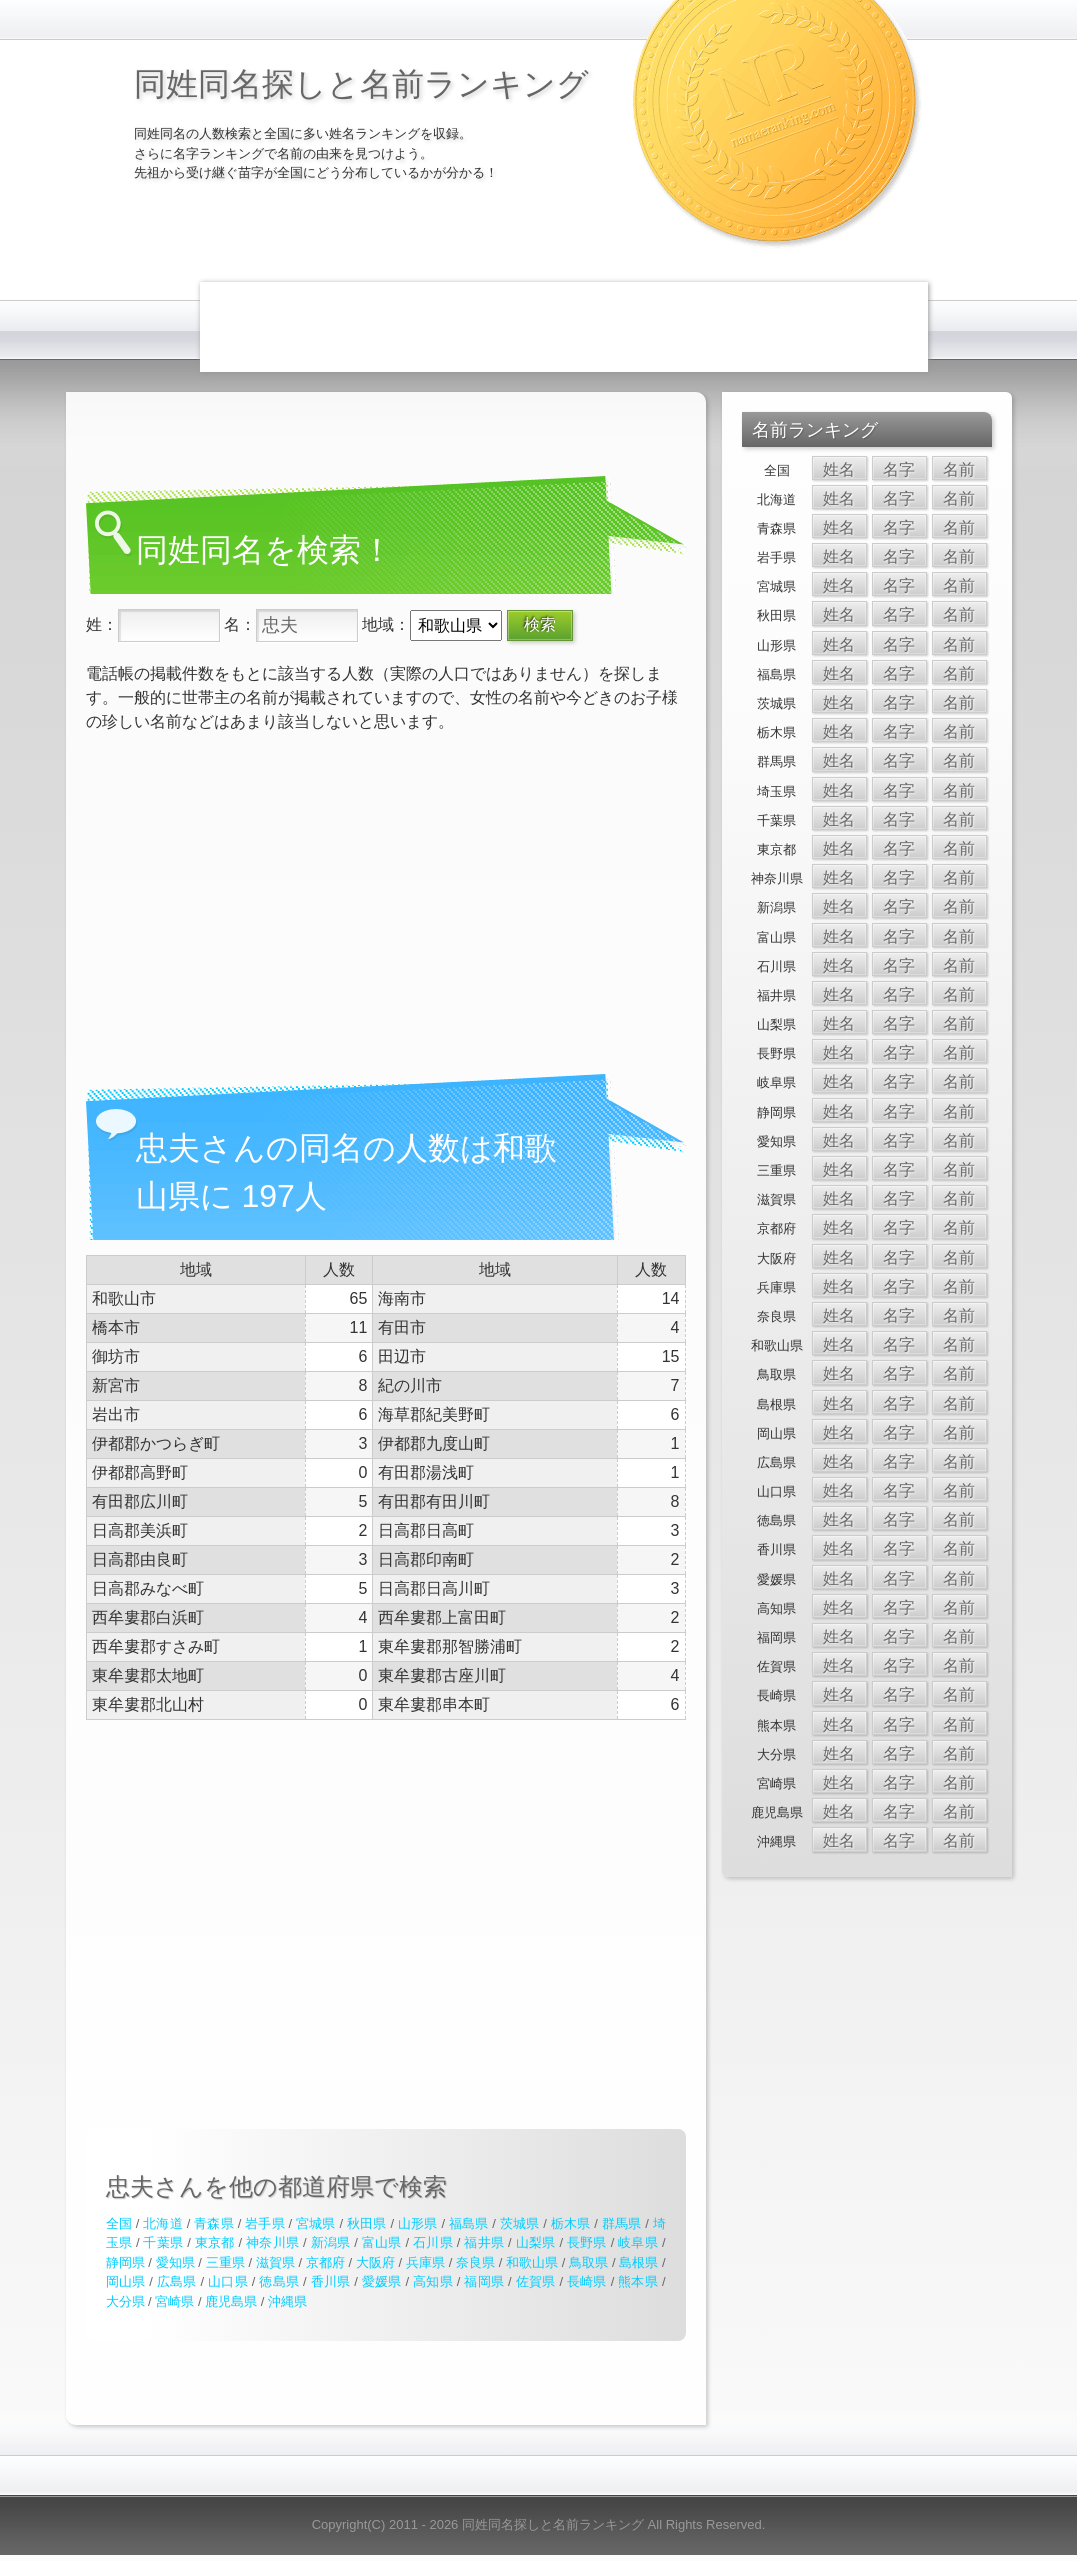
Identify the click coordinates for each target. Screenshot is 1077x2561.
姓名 (839, 469)
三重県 (225, 2262)
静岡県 (125, 2262)
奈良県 (475, 2262)
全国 (119, 2223)
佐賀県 (536, 2281)
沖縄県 (287, 2301)
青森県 (214, 2223)
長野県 (587, 2242)
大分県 (125, 2301)
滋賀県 (275, 2262)
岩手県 (265, 2223)
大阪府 (375, 2262)
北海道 (163, 2223)
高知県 (433, 2281)
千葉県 (163, 2242)
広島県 (177, 2281)
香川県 (331, 2281)
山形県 (418, 2223)
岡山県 (126, 2281)
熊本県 (638, 2281)
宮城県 (316, 2223)
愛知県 (175, 2262)
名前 (959, 469)
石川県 (433, 2242)
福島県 (469, 2223)
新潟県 (331, 2242)
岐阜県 (638, 2242)
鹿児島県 (231, 2301)
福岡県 (484, 2281)
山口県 (228, 2281)
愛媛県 (382, 2281)
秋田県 (367, 2223)
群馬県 (622, 2223)
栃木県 (571, 2223)
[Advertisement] (564, 327)
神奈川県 (272, 2242)
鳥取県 (588, 2262)
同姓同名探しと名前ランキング (361, 84)
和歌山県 (532, 2262)
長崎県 (587, 2281)
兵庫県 (425, 2262)
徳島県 (279, 2281)
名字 (899, 469)
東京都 (215, 2242)
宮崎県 (174, 2301)
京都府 (325, 2262)
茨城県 (520, 2223)
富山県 (382, 2242)
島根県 (638, 2262)
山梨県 (536, 2242)
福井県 (484, 2242)
